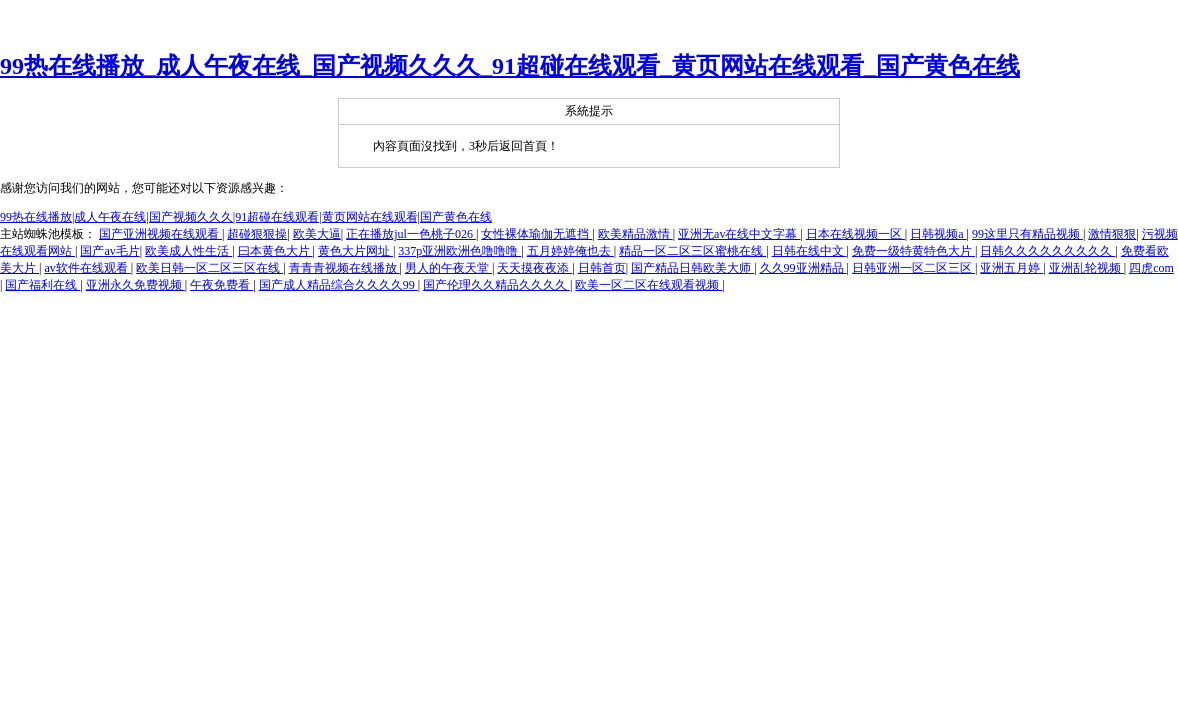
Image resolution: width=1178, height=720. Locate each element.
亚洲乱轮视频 (1086, 268)
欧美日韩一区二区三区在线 (209, 268)
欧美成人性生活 (188, 251)
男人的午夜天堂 (448, 268)
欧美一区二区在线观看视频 (648, 285)
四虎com (1151, 268)
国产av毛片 (109, 251)
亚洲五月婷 (1011, 268)
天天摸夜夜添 (534, 268)
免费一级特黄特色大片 (913, 251)
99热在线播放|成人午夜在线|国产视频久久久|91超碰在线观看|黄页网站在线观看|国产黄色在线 (246, 217)
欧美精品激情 (635, 234)
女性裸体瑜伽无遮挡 (536, 234)
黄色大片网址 (355, 251)
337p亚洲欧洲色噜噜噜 (459, 251)
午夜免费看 (221, 285)
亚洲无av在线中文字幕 (739, 234)
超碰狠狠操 (257, 234)
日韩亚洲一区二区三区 (913, 268)
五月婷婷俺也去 (570, 251)
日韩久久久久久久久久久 (1047, 251)
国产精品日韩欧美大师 (692, 268)
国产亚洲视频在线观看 (160, 234)
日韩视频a (938, 234)
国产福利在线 (42, 285)
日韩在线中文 (809, 251)
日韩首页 (602, 268)
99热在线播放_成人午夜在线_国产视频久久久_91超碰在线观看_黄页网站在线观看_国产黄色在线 (510, 66)
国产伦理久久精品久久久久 (496, 285)
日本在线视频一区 (855, 234)
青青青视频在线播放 (344, 268)
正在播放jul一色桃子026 (411, 234)
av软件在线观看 (87, 268)
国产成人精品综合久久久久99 (338, 285)
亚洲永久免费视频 (135, 285)
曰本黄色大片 (275, 251)
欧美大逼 (317, 234)
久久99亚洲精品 (803, 268)
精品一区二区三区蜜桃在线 (692, 251)
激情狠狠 (1112, 234)
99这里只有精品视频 (1027, 234)
